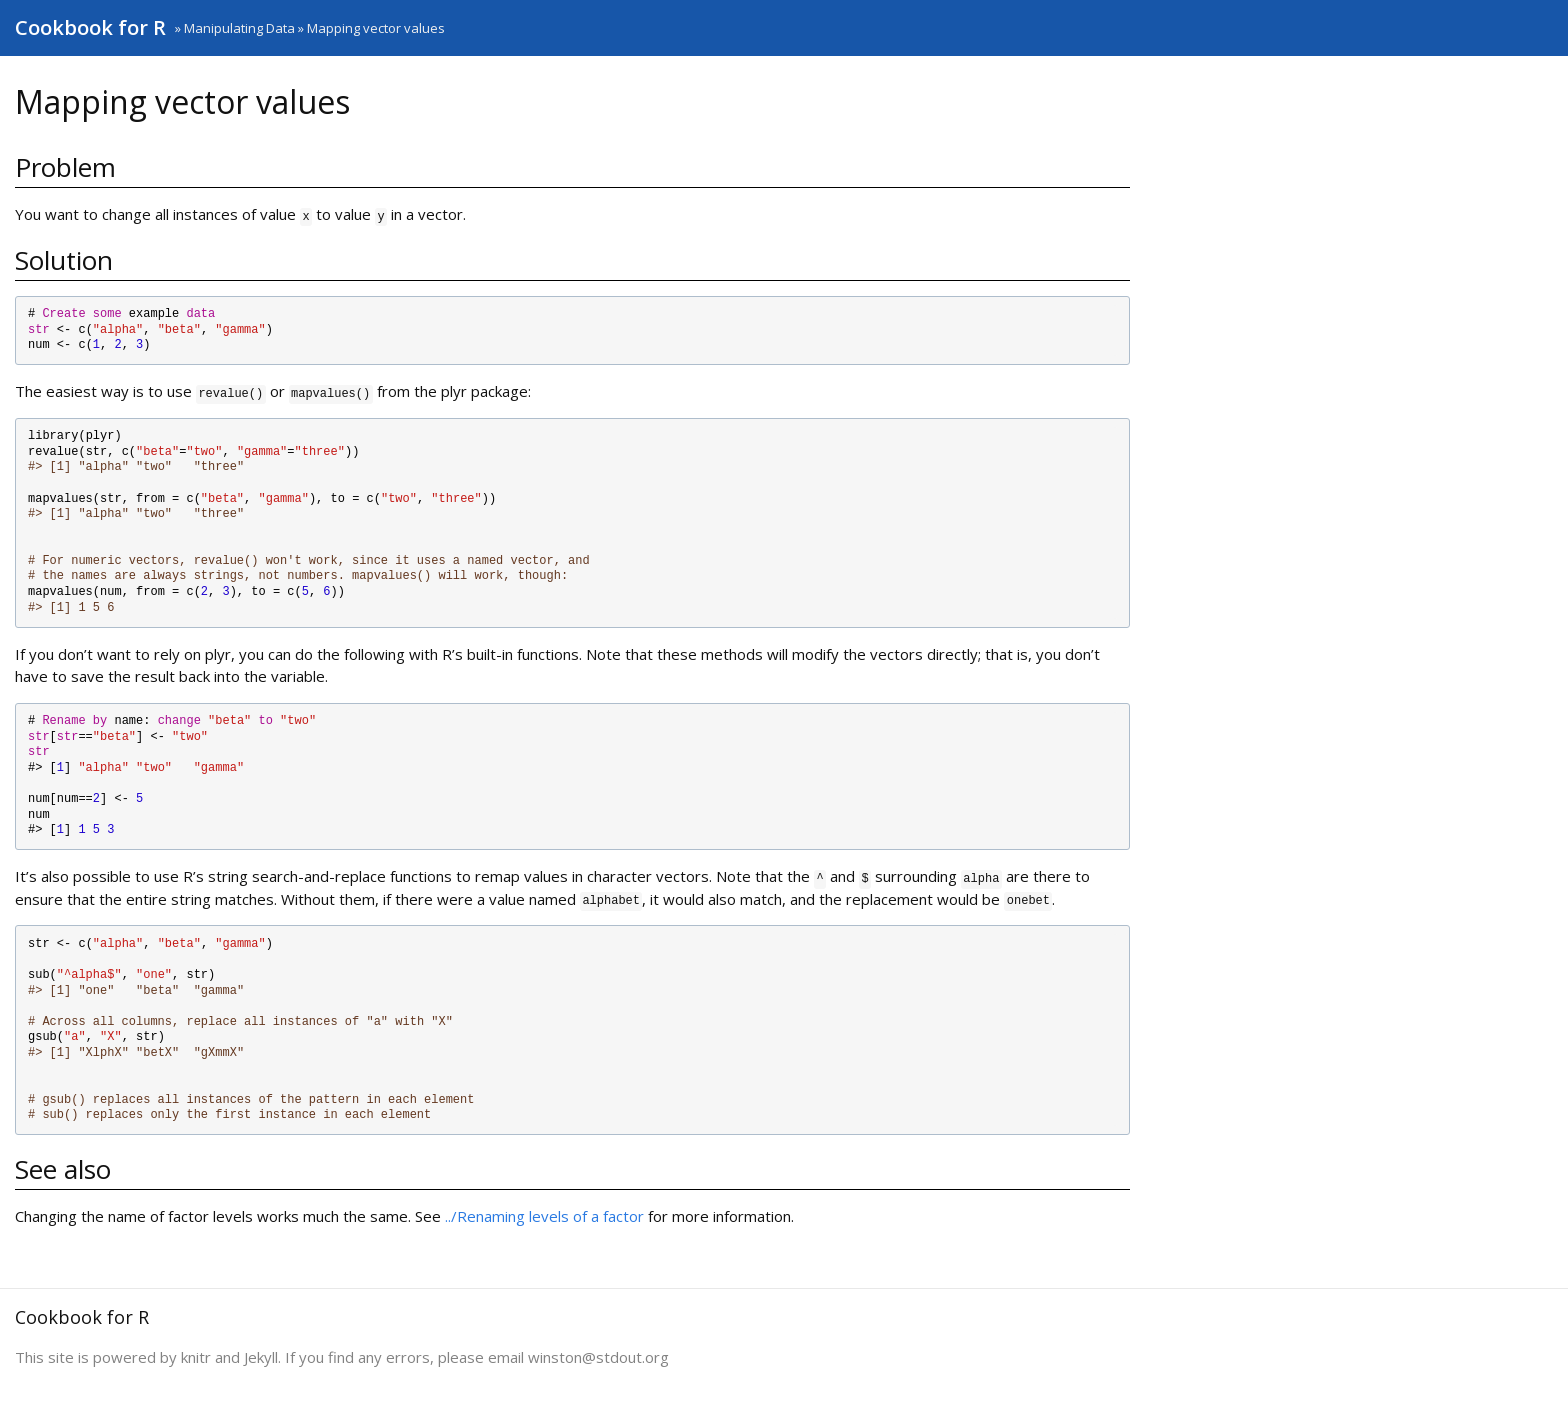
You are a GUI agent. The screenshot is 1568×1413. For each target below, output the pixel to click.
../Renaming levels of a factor (544, 1216)
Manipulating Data (239, 28)
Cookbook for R (90, 27)
